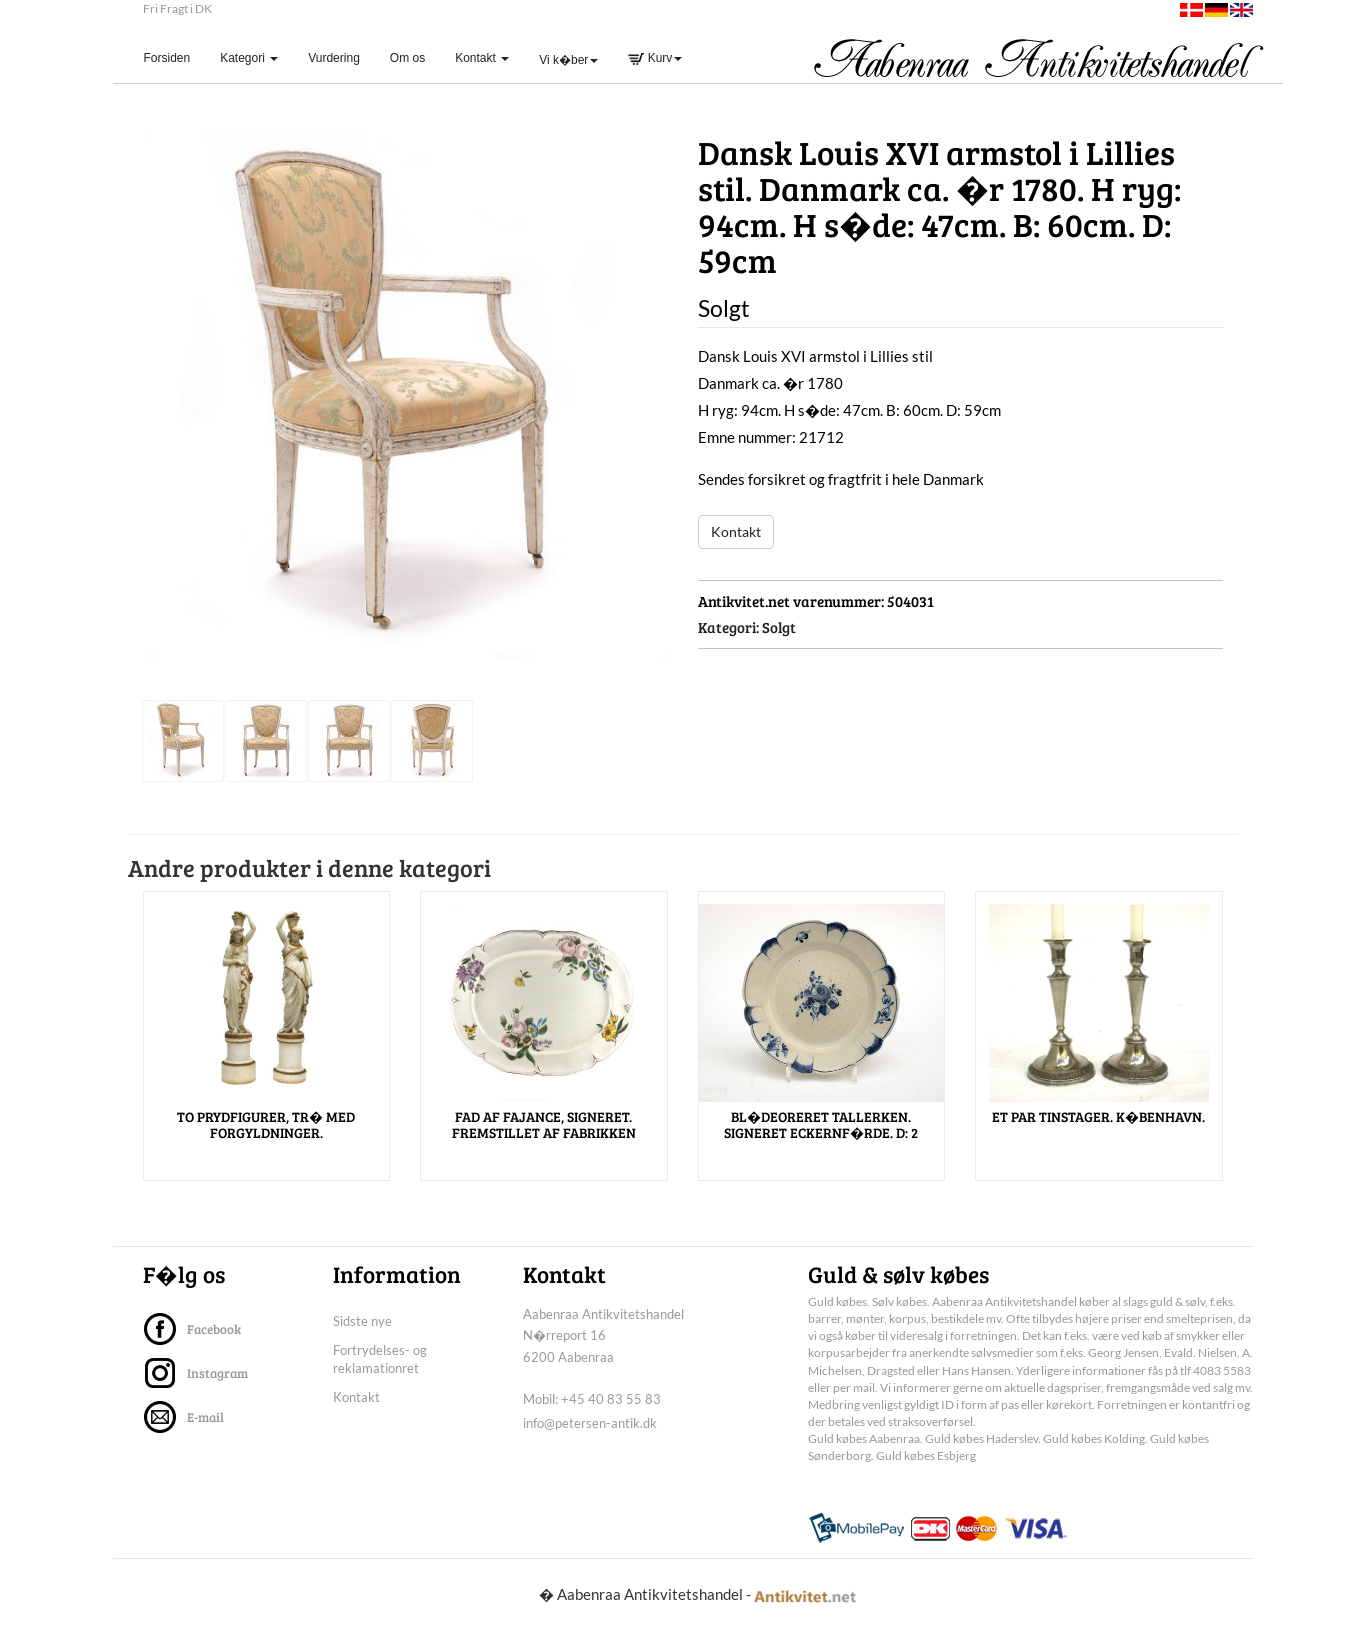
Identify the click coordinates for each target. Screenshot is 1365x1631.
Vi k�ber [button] (568, 60)
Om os (407, 58)
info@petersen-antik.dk (590, 1423)
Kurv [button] (655, 58)
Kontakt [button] (482, 58)
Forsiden (175, 57)
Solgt (779, 627)
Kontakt (736, 531)
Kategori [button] (249, 58)
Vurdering (334, 58)
